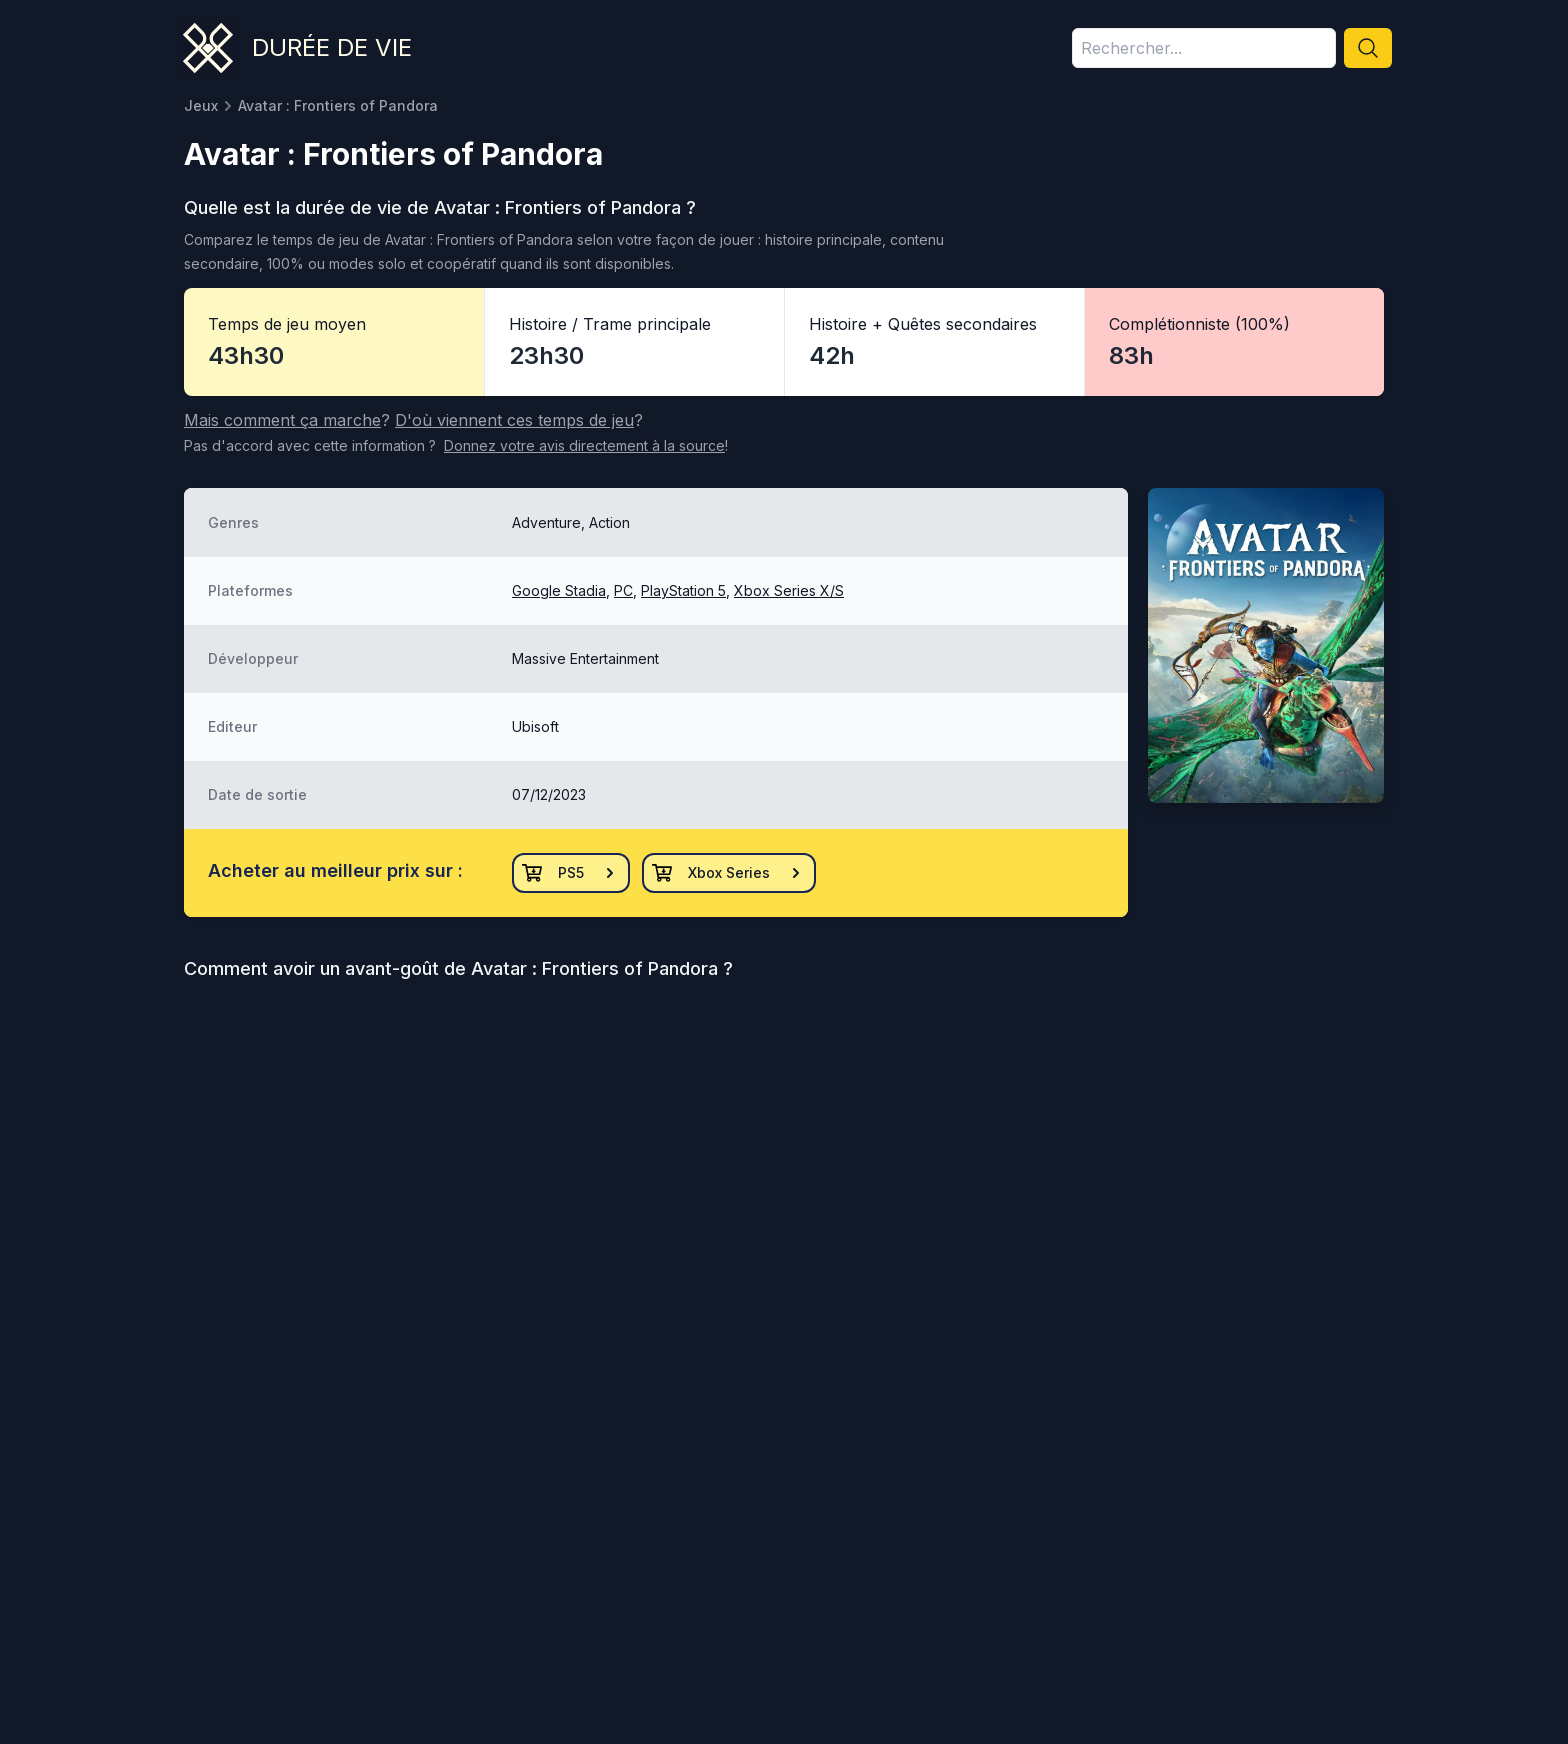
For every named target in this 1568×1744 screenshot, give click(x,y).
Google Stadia (559, 590)
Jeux (201, 105)
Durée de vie (332, 47)
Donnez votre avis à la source (584, 445)
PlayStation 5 (683, 590)
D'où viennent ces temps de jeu (514, 420)
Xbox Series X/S (789, 590)
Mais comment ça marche (282, 420)
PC (623, 590)
